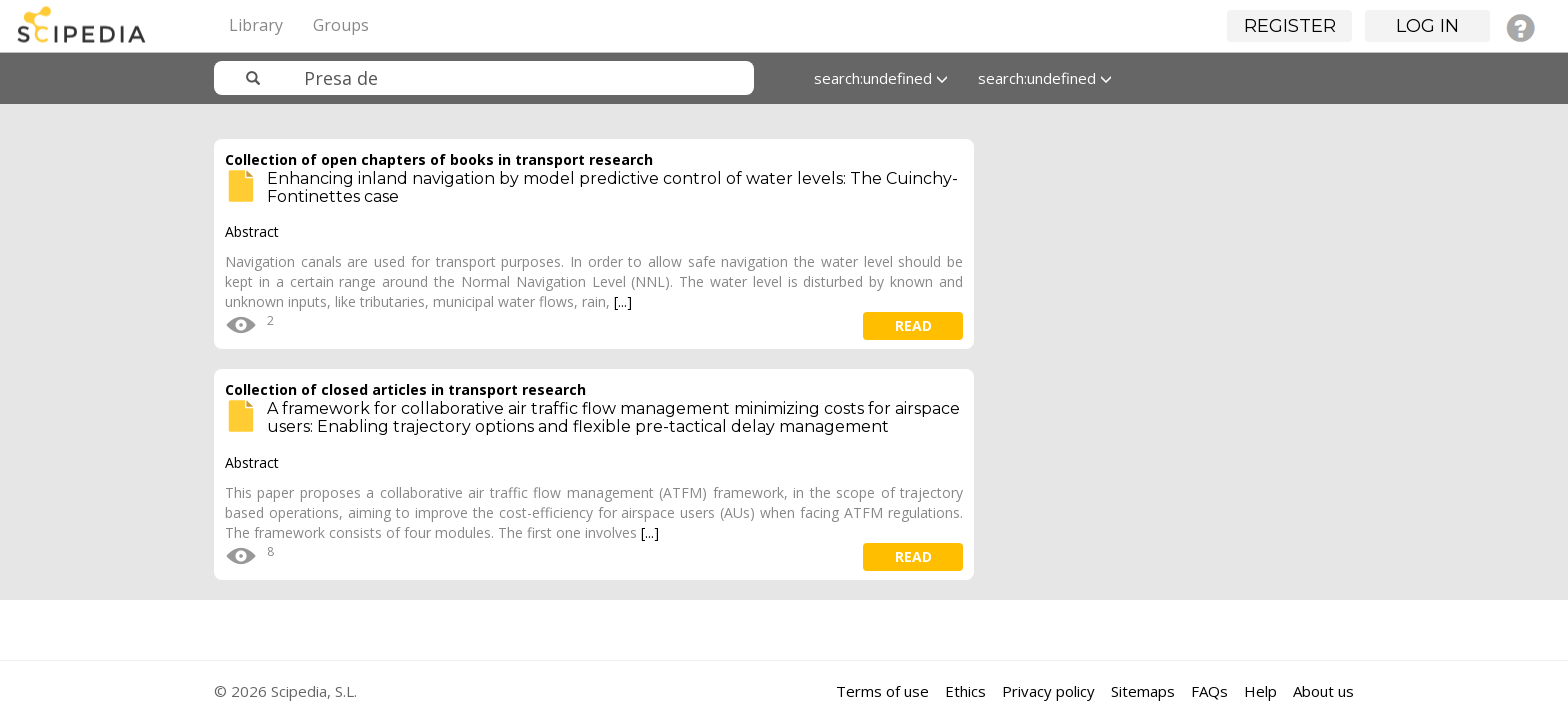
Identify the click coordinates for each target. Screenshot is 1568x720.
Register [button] (1290, 26)
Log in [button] (1427, 26)
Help (1260, 691)
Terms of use (882, 691)
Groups (341, 25)
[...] (623, 301)
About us (1323, 691)
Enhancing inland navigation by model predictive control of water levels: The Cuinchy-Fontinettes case (612, 187)
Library (256, 25)
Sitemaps (1143, 691)
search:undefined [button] (881, 78)
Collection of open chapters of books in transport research (439, 159)
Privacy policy (1048, 691)
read (913, 325)
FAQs (1209, 691)
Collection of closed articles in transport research (405, 389)
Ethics (965, 691)
